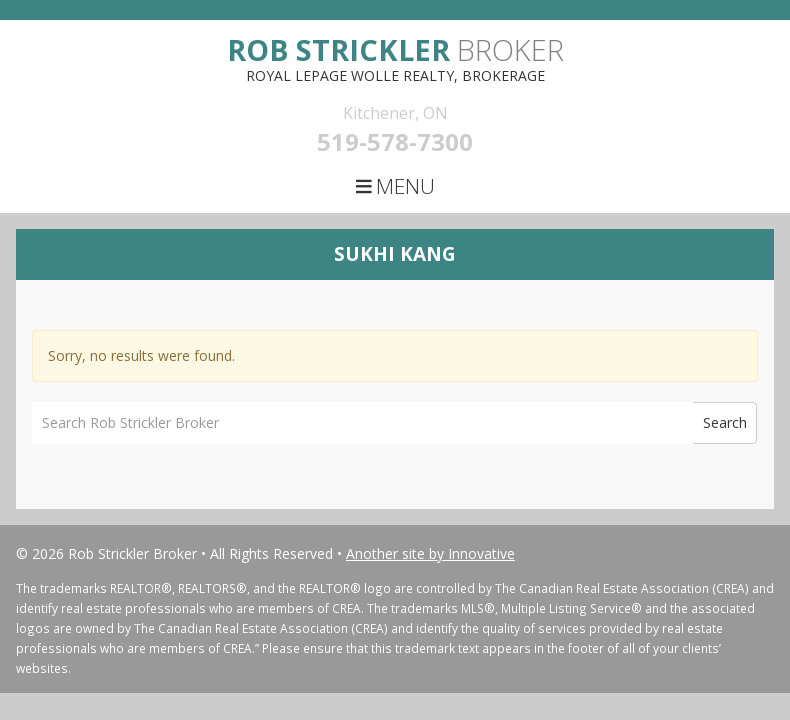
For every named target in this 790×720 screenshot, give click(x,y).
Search (725, 422)
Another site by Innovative (430, 553)
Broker (395, 49)
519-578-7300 (395, 141)
